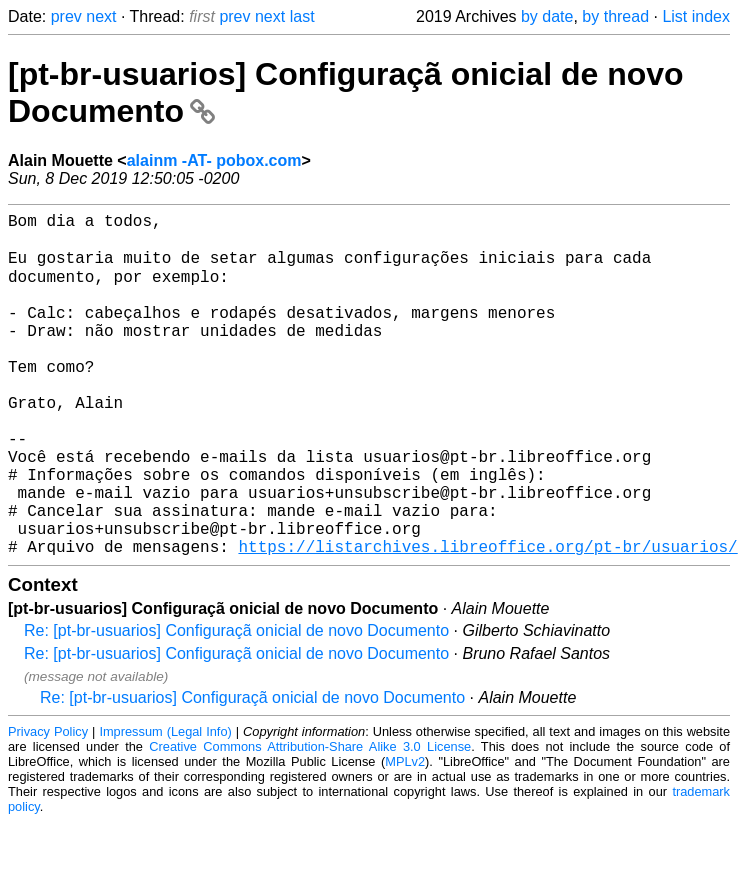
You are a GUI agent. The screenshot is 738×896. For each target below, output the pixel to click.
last (302, 16)
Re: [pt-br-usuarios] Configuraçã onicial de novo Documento (236, 704)
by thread (615, 16)
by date (547, 16)
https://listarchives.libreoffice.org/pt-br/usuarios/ (487, 620)
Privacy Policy (48, 805)
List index (696, 16)
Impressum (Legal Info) (165, 805)
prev (66, 16)
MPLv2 (405, 835)
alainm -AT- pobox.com (214, 160)
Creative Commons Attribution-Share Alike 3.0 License (310, 820)
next (101, 16)
